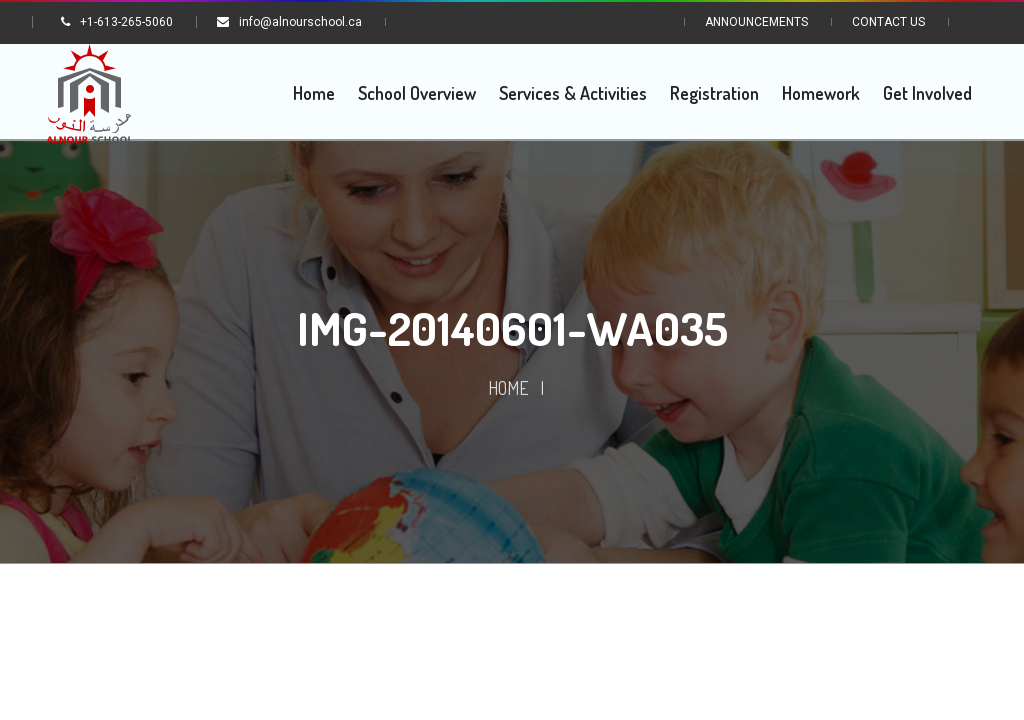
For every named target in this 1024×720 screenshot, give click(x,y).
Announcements (756, 22)
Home (508, 389)
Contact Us (888, 22)
